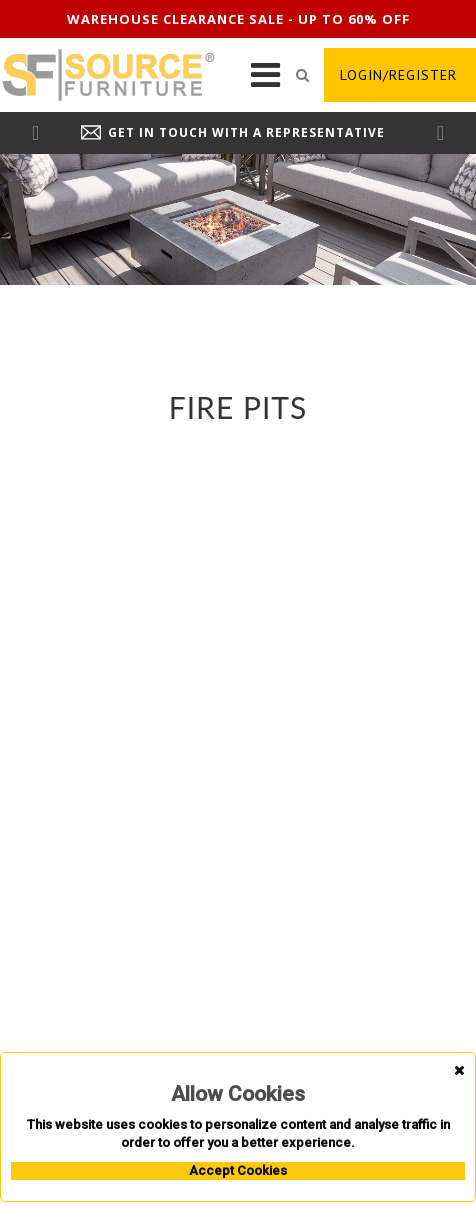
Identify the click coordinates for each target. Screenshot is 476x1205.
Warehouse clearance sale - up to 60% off (238, 19)
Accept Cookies (238, 1170)
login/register (398, 75)
